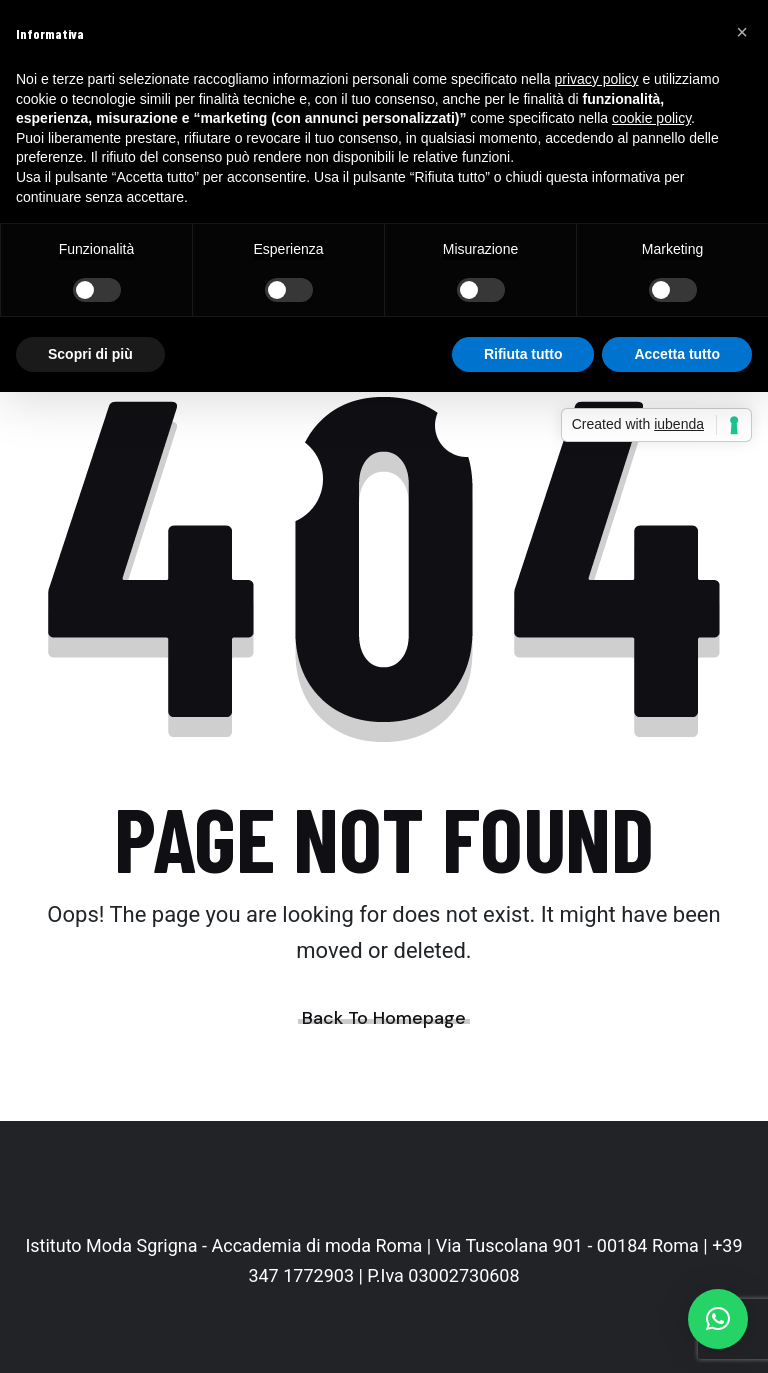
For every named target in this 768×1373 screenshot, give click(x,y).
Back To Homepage (384, 1018)
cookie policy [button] (651, 118)
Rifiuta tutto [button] (523, 354)
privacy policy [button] (597, 79)
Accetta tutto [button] (677, 354)
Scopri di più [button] (90, 354)
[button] (718, 1319)
